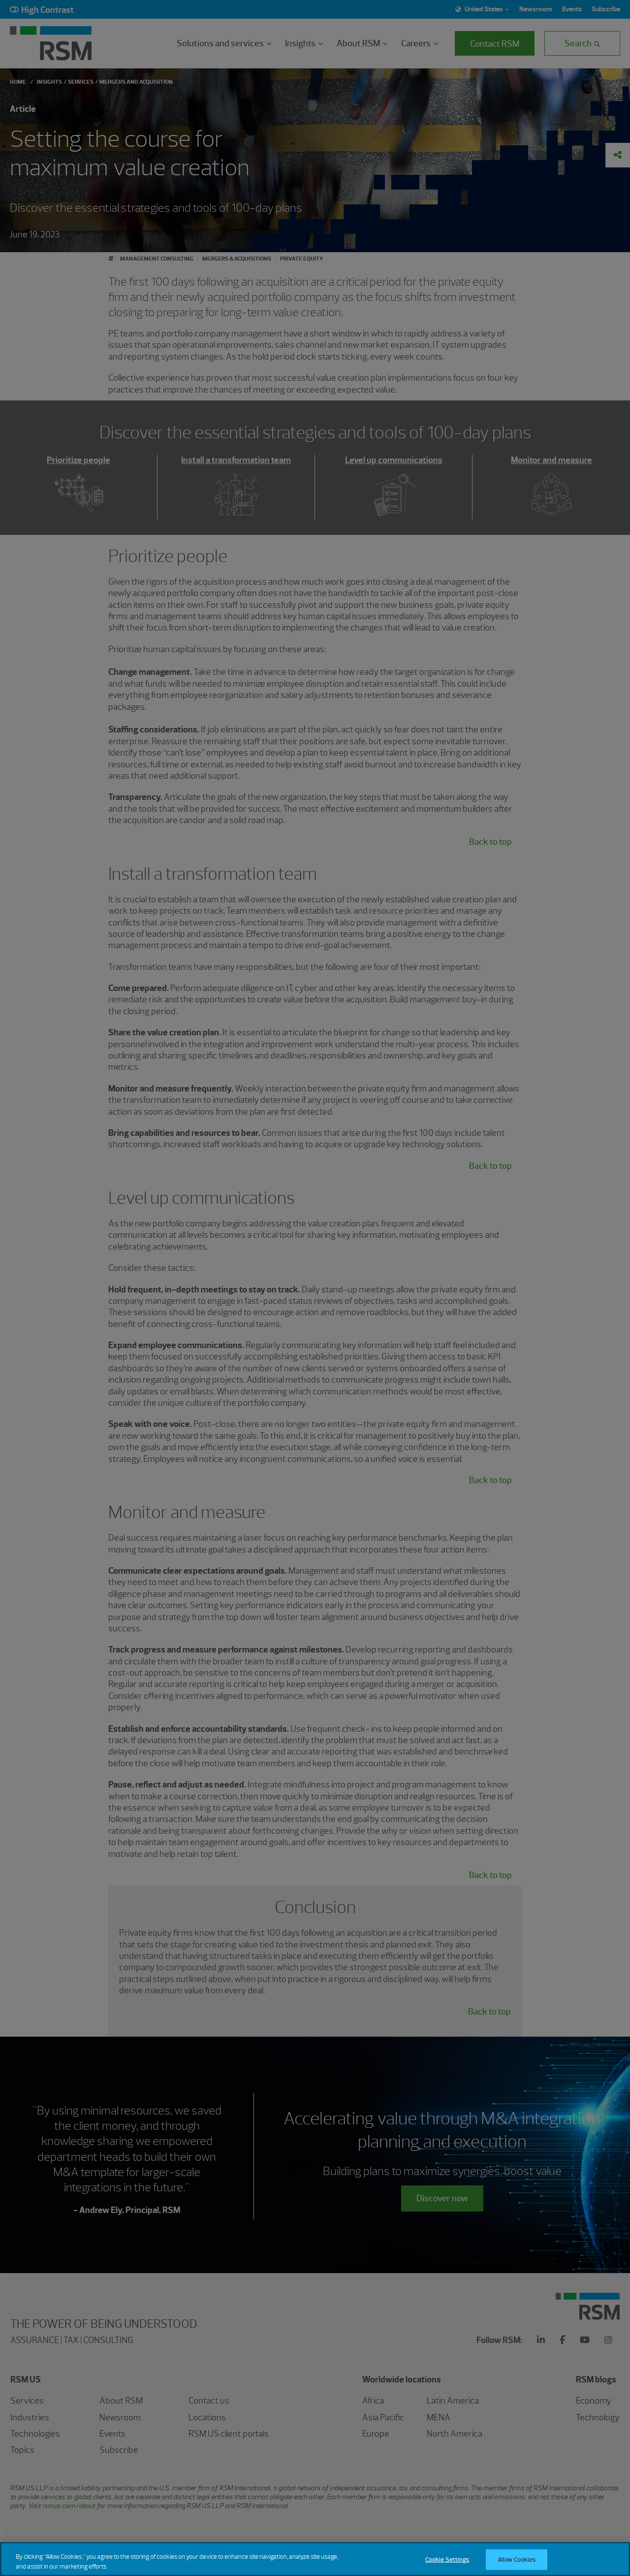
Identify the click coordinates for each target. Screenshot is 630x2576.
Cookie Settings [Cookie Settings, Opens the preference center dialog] (447, 2566)
